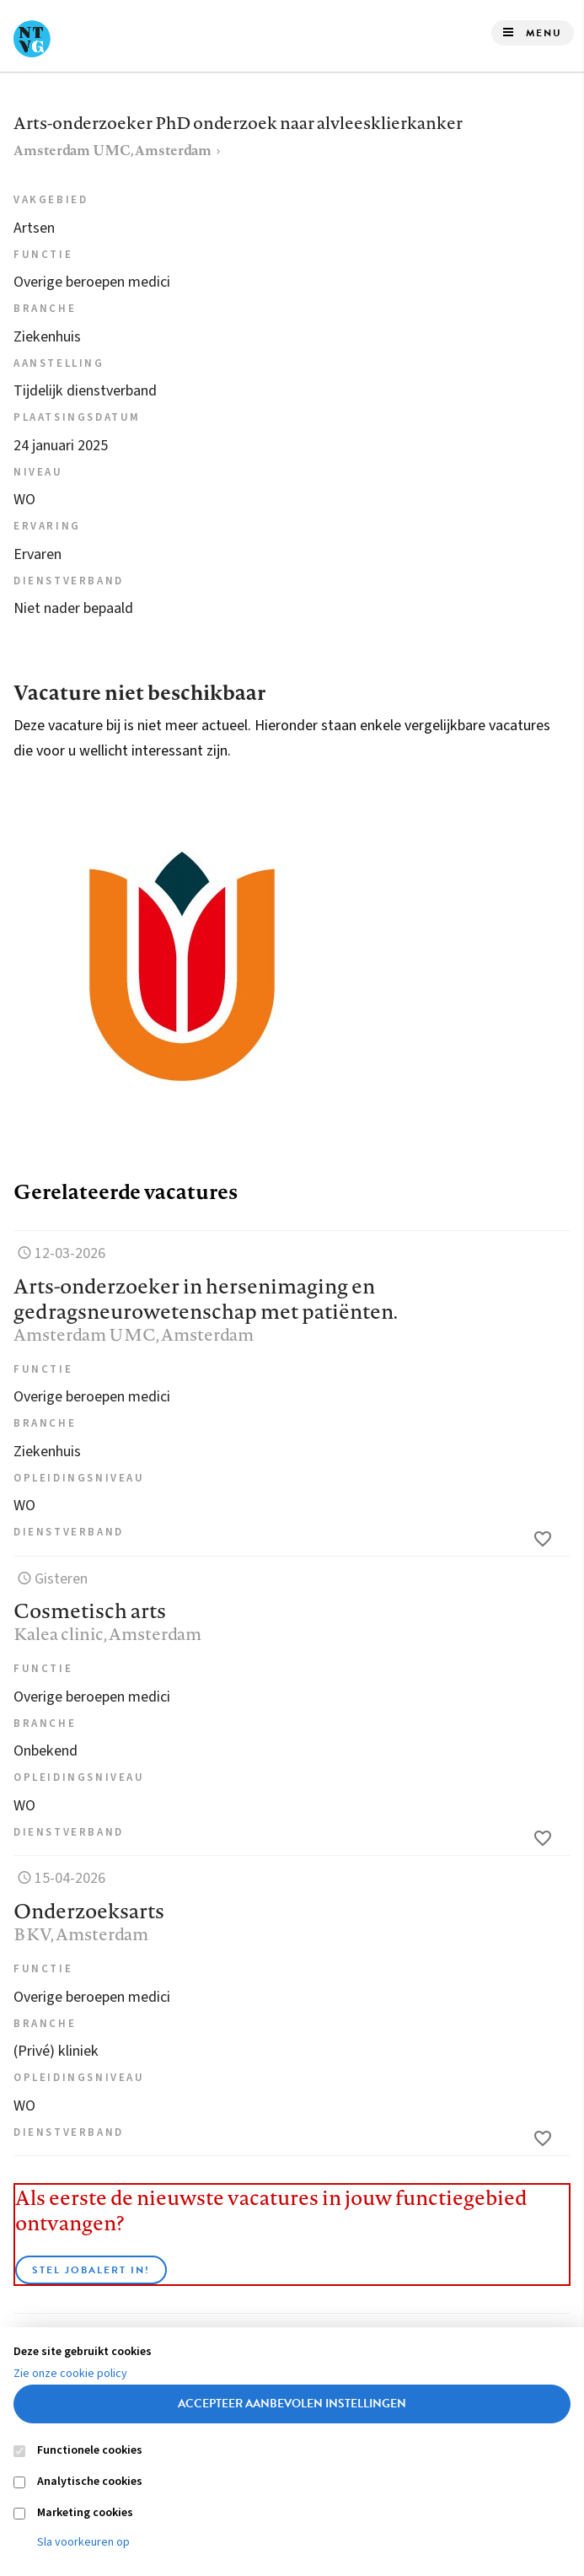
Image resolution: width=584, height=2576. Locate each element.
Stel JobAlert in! (91, 2270)
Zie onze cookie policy (70, 2373)
